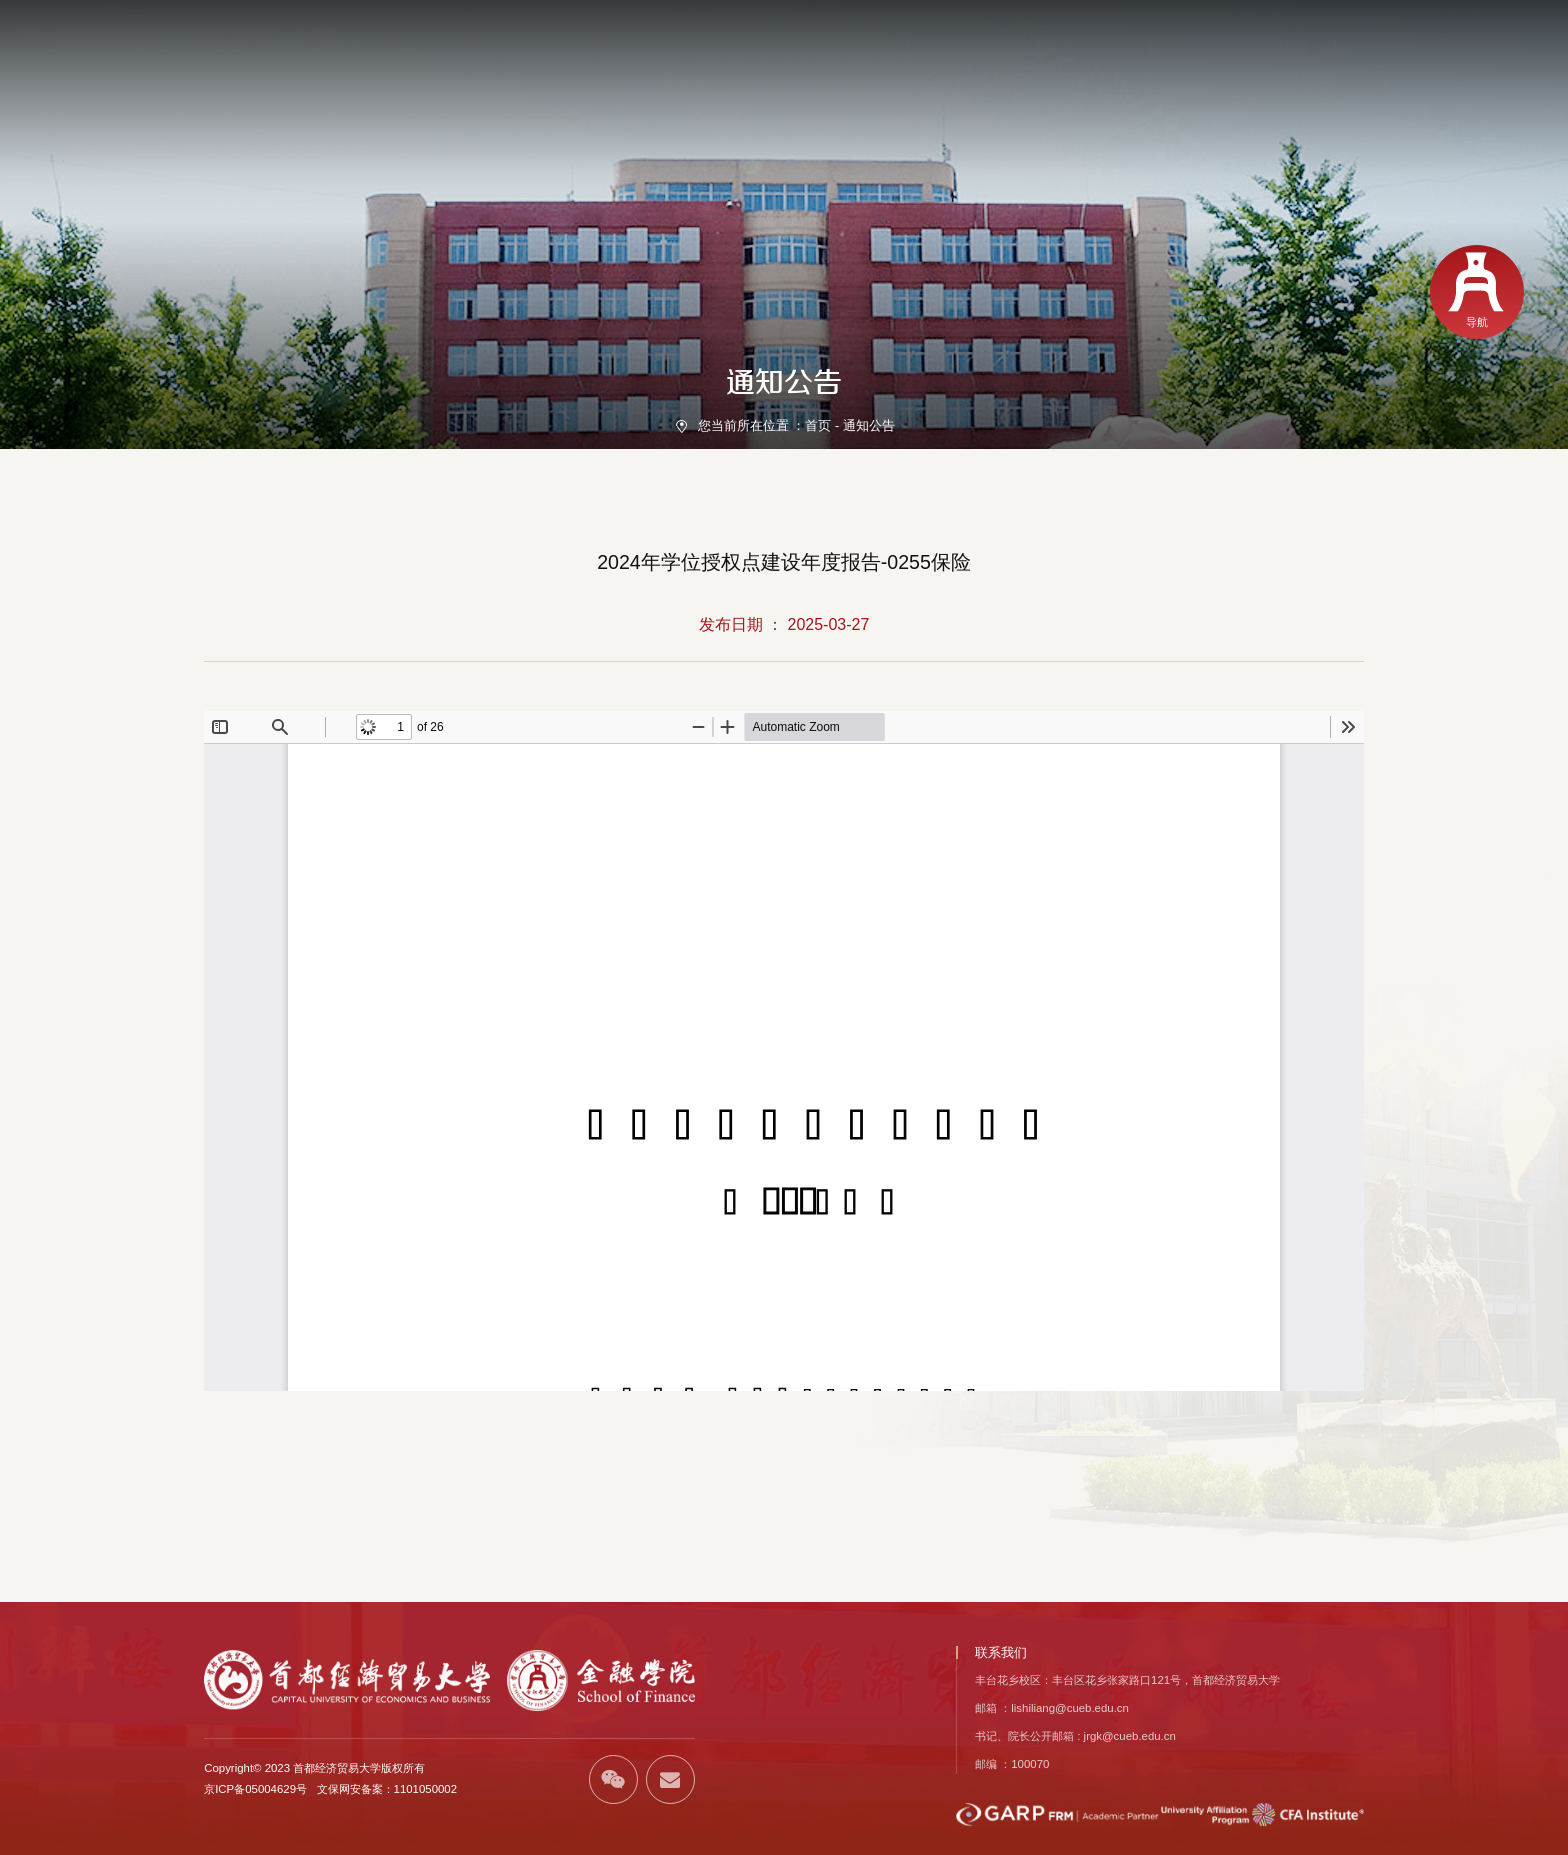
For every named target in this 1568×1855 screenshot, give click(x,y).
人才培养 (992, 76)
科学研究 (1081, 76)
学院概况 (723, 76)
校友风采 (1440, 76)
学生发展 (1171, 76)
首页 (648, 76)
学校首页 (1247, 34)
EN (1297, 34)
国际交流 (1350, 76)
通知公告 (869, 425)
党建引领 (902, 76)
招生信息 (1261, 76)
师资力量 (812, 76)
